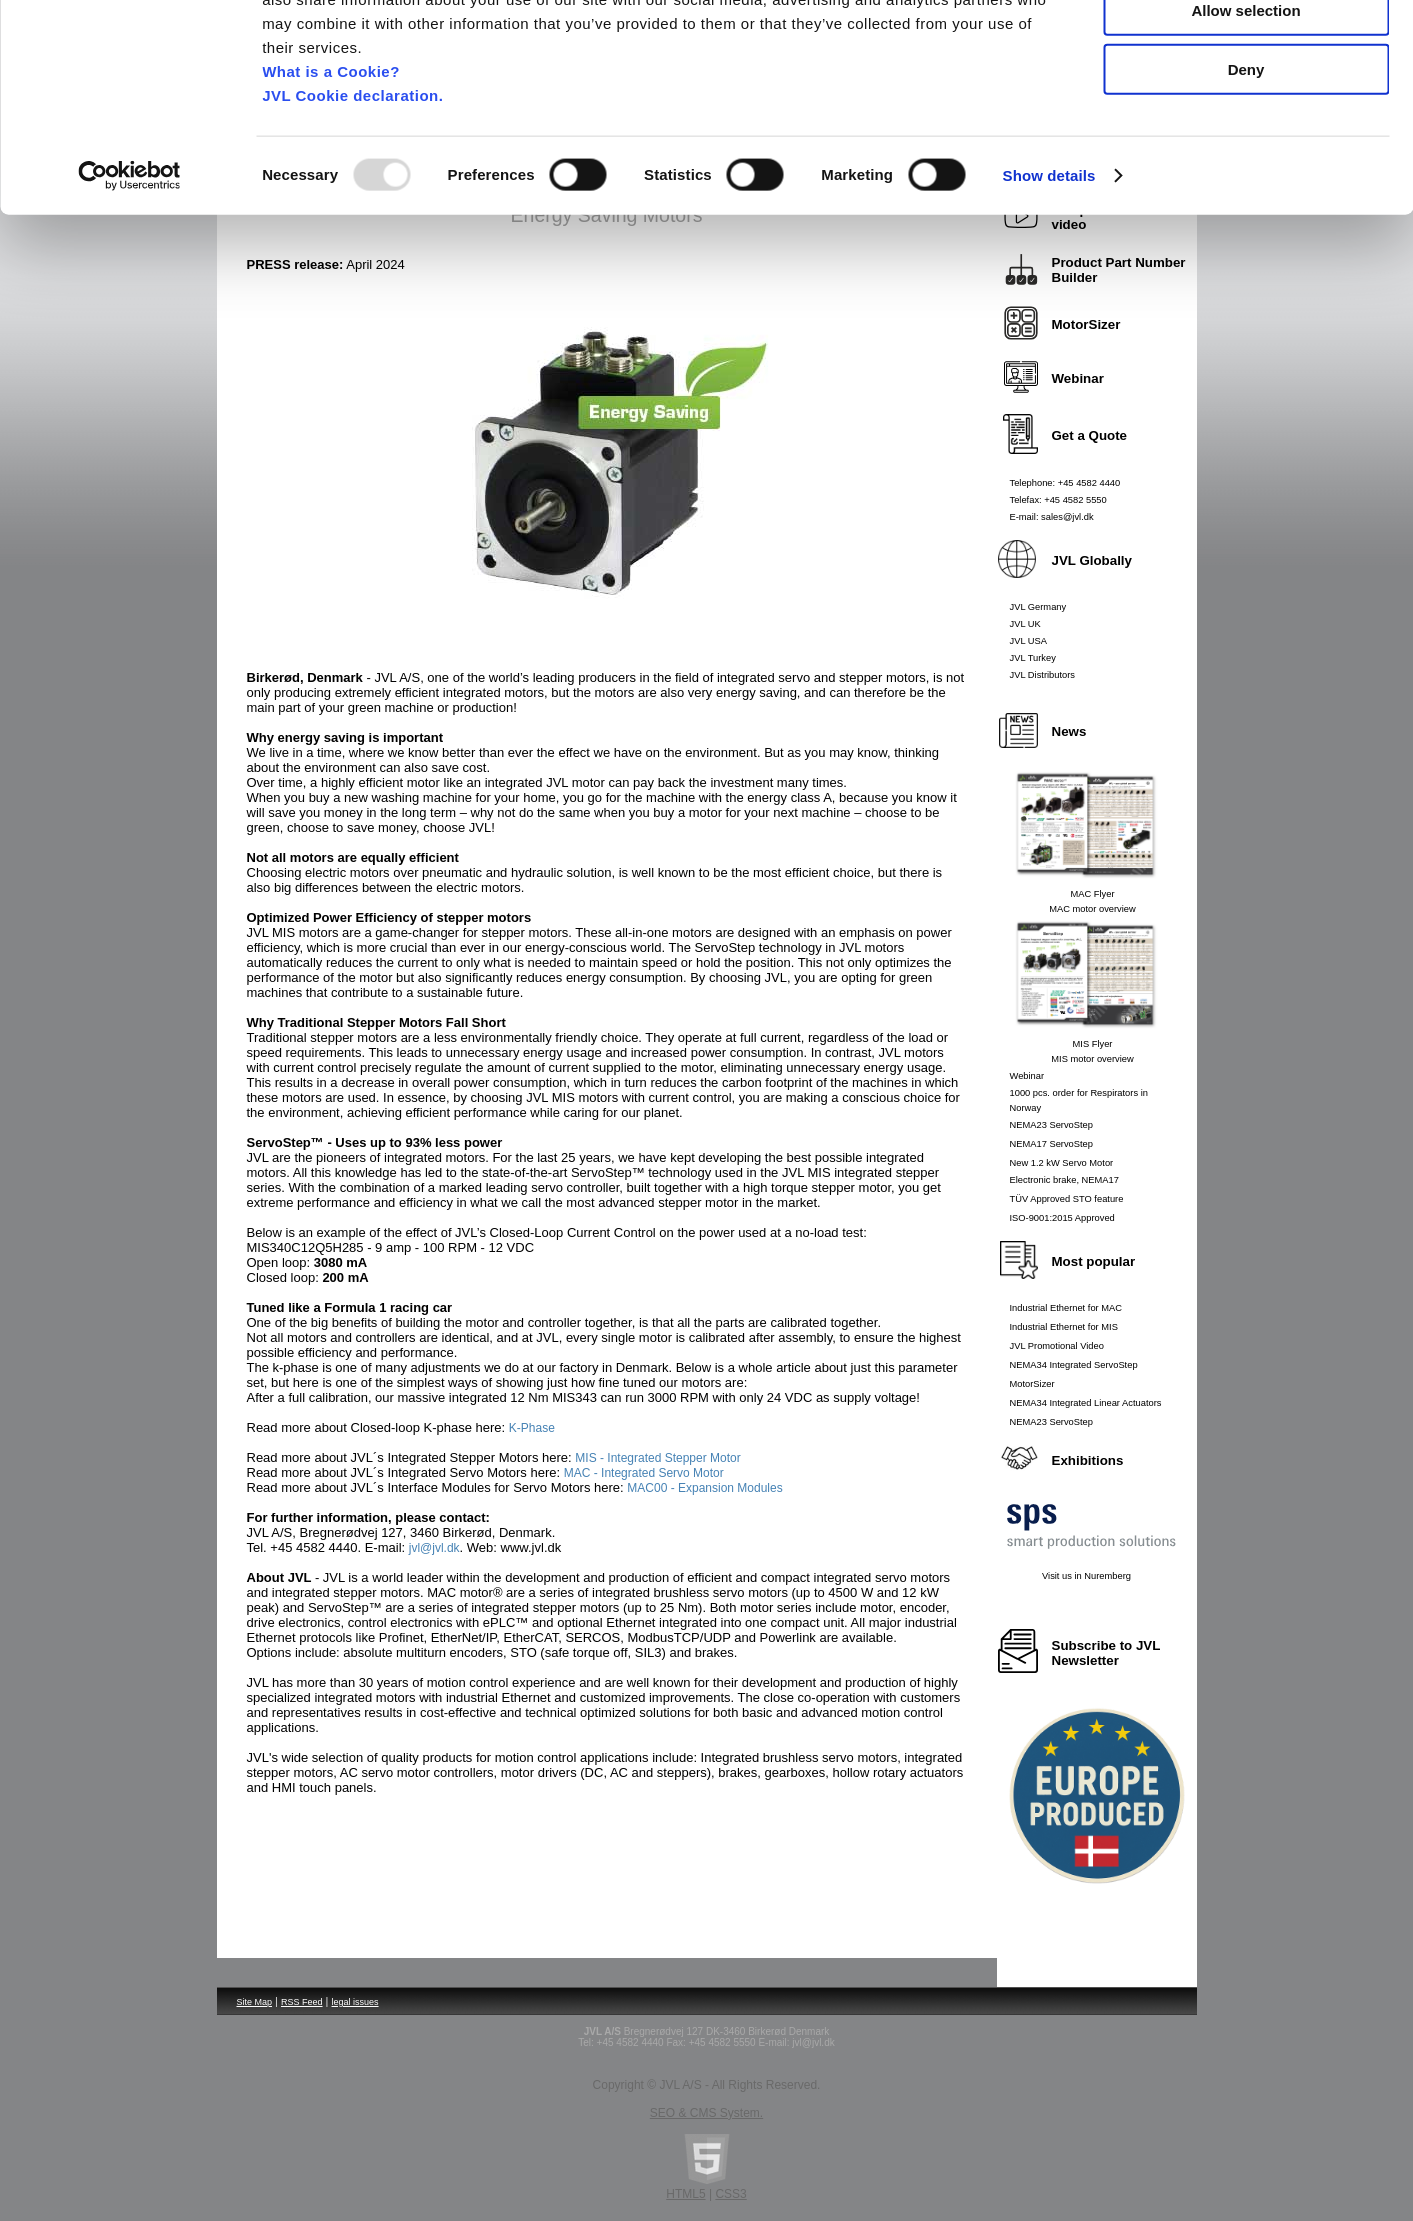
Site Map (255, 2002)
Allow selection (1245, 108)
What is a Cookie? (331, 168)
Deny (1246, 166)
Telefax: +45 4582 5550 (1058, 500)
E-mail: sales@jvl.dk (1052, 517)
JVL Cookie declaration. (352, 192)
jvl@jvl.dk (434, 1548)
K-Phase (532, 1428)
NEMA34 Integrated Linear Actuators (1086, 1403)
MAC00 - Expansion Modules (704, 1488)
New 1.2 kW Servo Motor (1062, 1163)
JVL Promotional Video (1057, 1346)
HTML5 (685, 2194)
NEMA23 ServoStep (1051, 1125)
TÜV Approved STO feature (1067, 1199)
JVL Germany (1038, 607)
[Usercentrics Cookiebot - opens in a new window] (129, 274)
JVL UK (1025, 624)
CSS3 (730, 2194)
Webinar (1027, 1076)
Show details (1049, 273)
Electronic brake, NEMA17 (1064, 1180)
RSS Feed (302, 2002)
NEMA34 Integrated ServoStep (1074, 1365)
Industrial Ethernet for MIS (1064, 1327)
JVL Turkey (1033, 658)
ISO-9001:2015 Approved (1062, 1218)
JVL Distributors (1043, 675)
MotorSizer (1032, 1384)
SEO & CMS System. (706, 2113)
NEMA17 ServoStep (1051, 1144)
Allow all (1246, 49)
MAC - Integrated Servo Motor (644, 1473)
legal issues (355, 2002)
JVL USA (1029, 641)
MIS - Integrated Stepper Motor (657, 1458)
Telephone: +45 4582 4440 (1065, 483)
